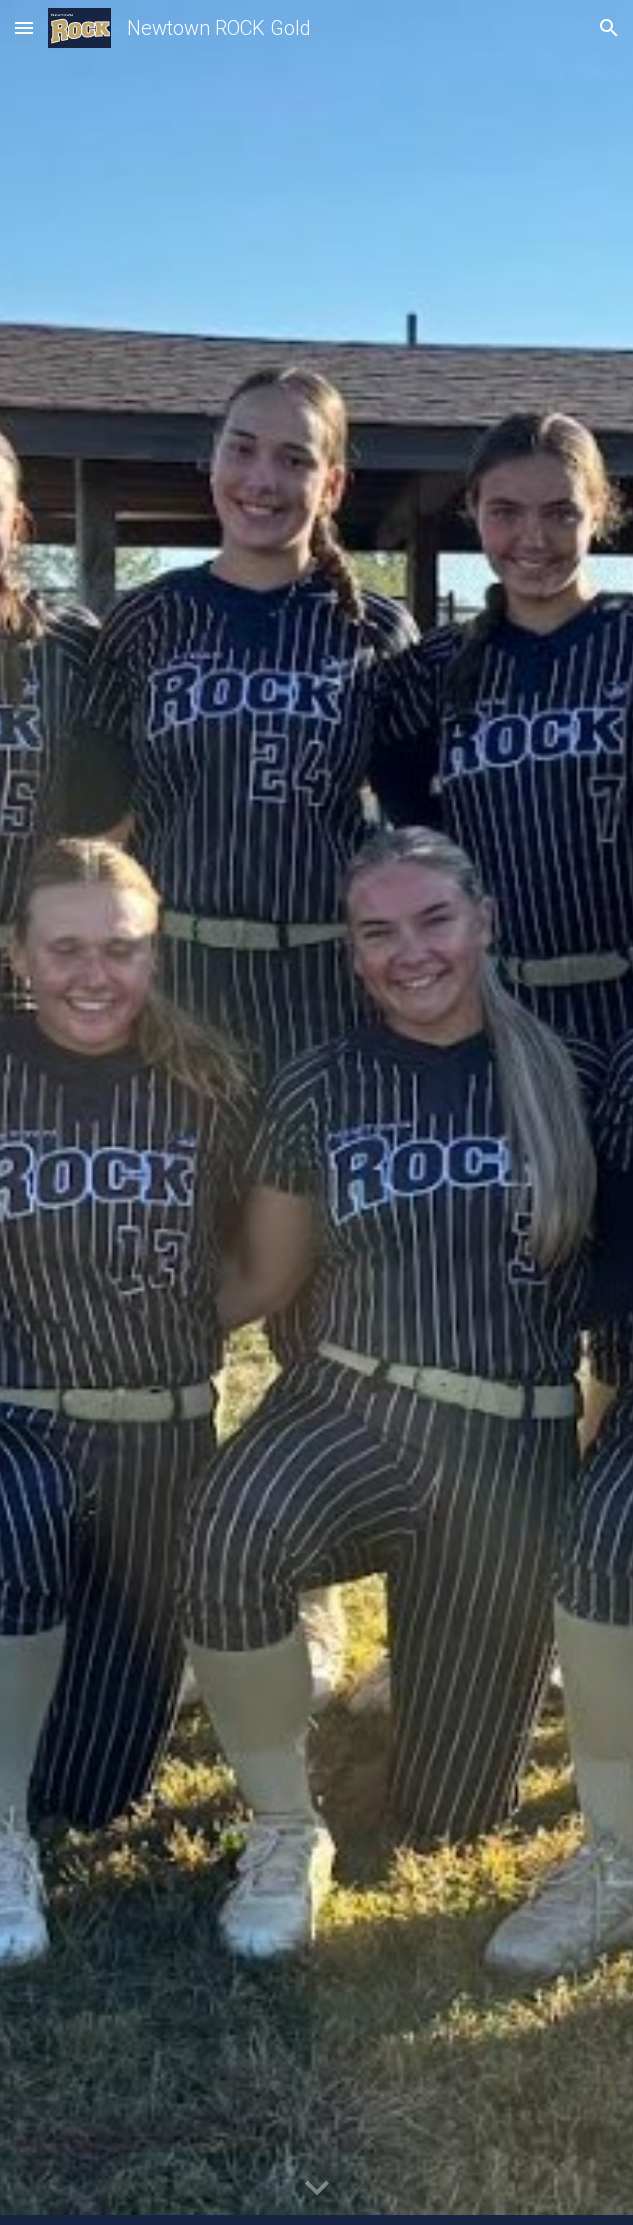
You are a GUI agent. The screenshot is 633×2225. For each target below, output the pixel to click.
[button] (24, 27)
